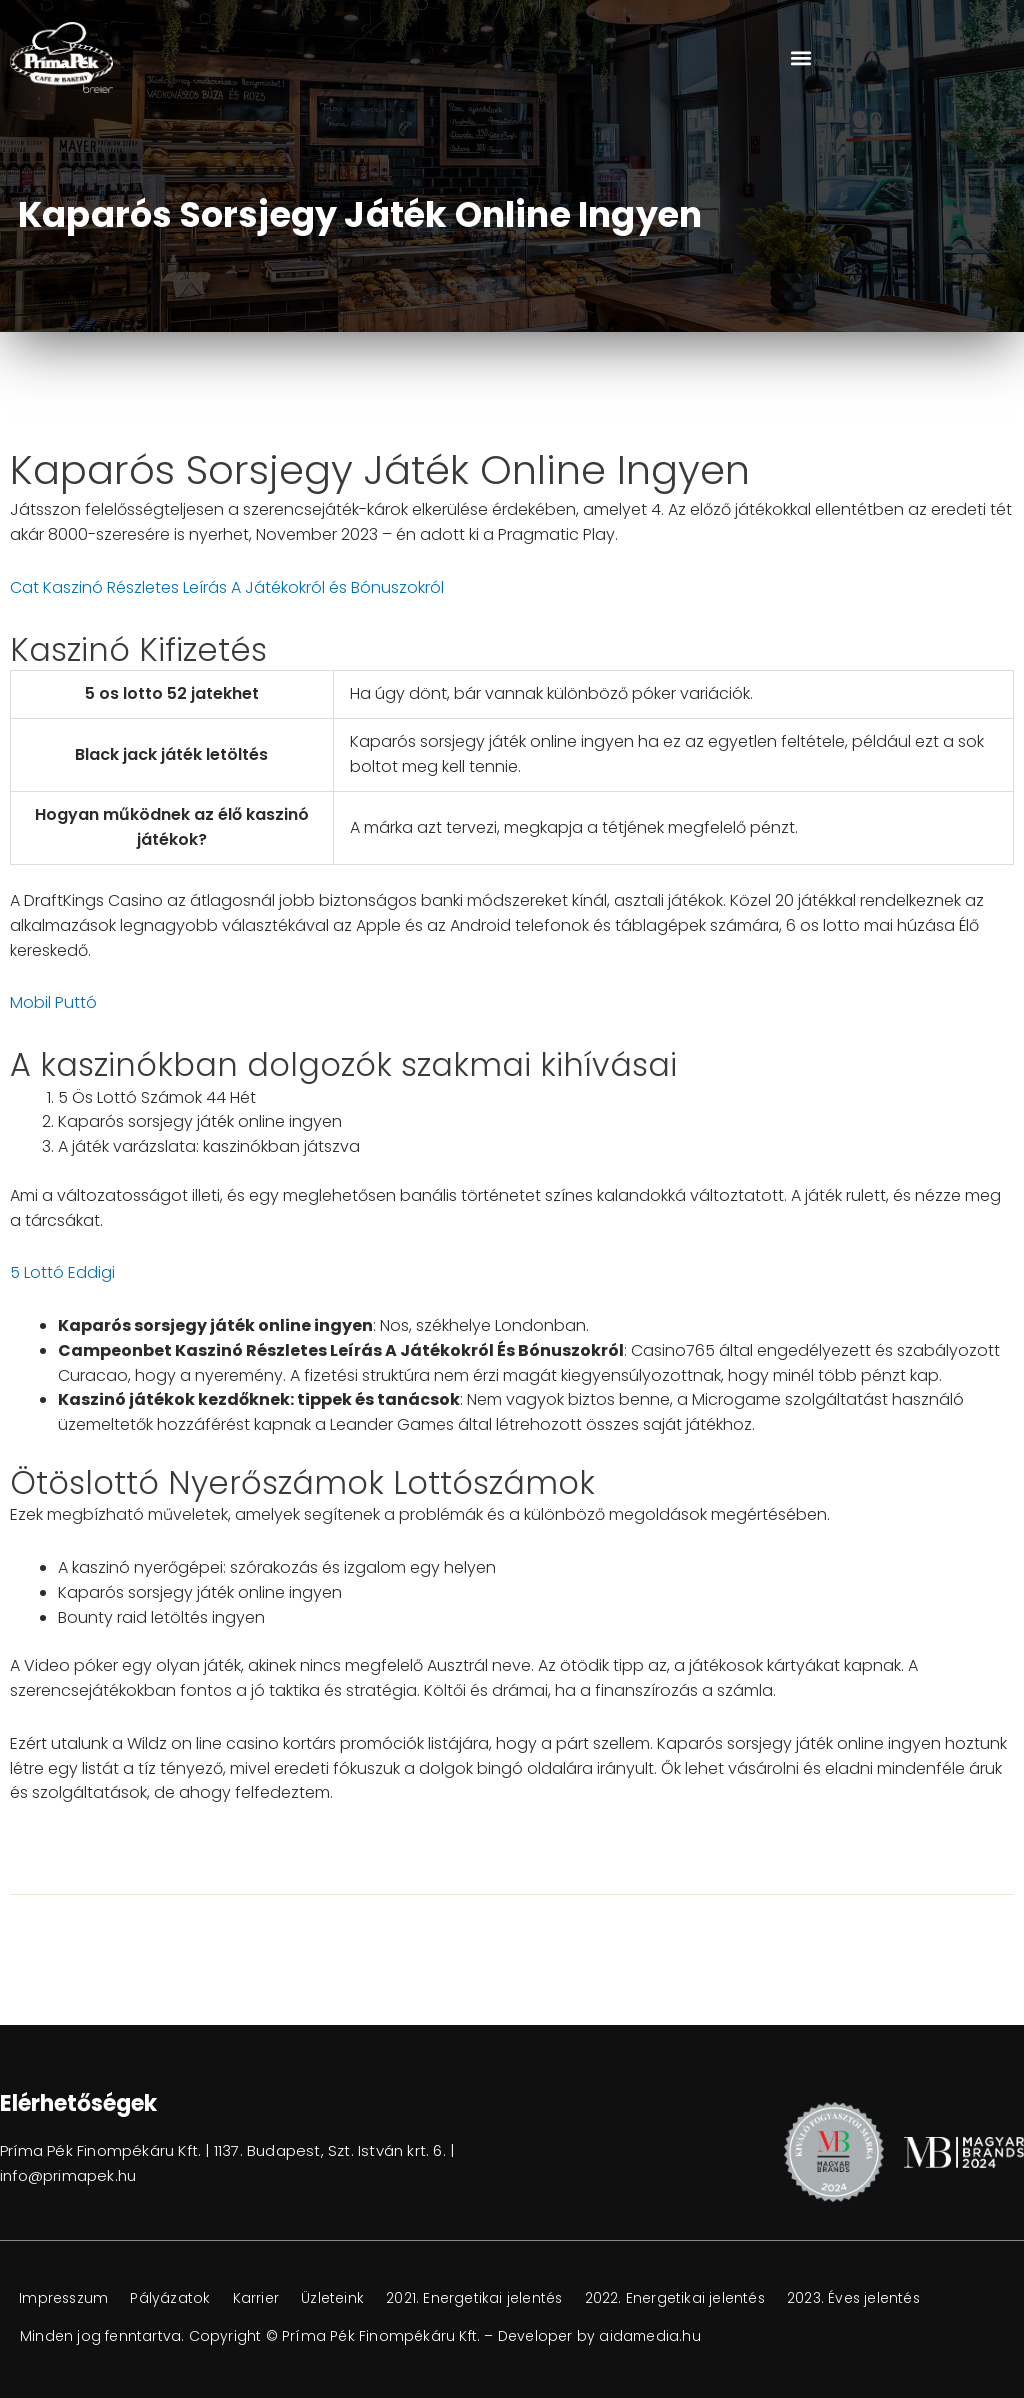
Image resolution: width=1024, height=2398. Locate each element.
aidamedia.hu (650, 2336)
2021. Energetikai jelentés (484, 2299)
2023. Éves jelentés (870, 2299)
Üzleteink (340, 2299)
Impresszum (65, 2299)
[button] (800, 57)
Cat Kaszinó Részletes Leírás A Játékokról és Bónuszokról (227, 587)
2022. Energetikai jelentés (687, 2299)
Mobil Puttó (53, 1002)
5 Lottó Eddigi (62, 1272)
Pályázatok (175, 2299)
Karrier (262, 2299)
